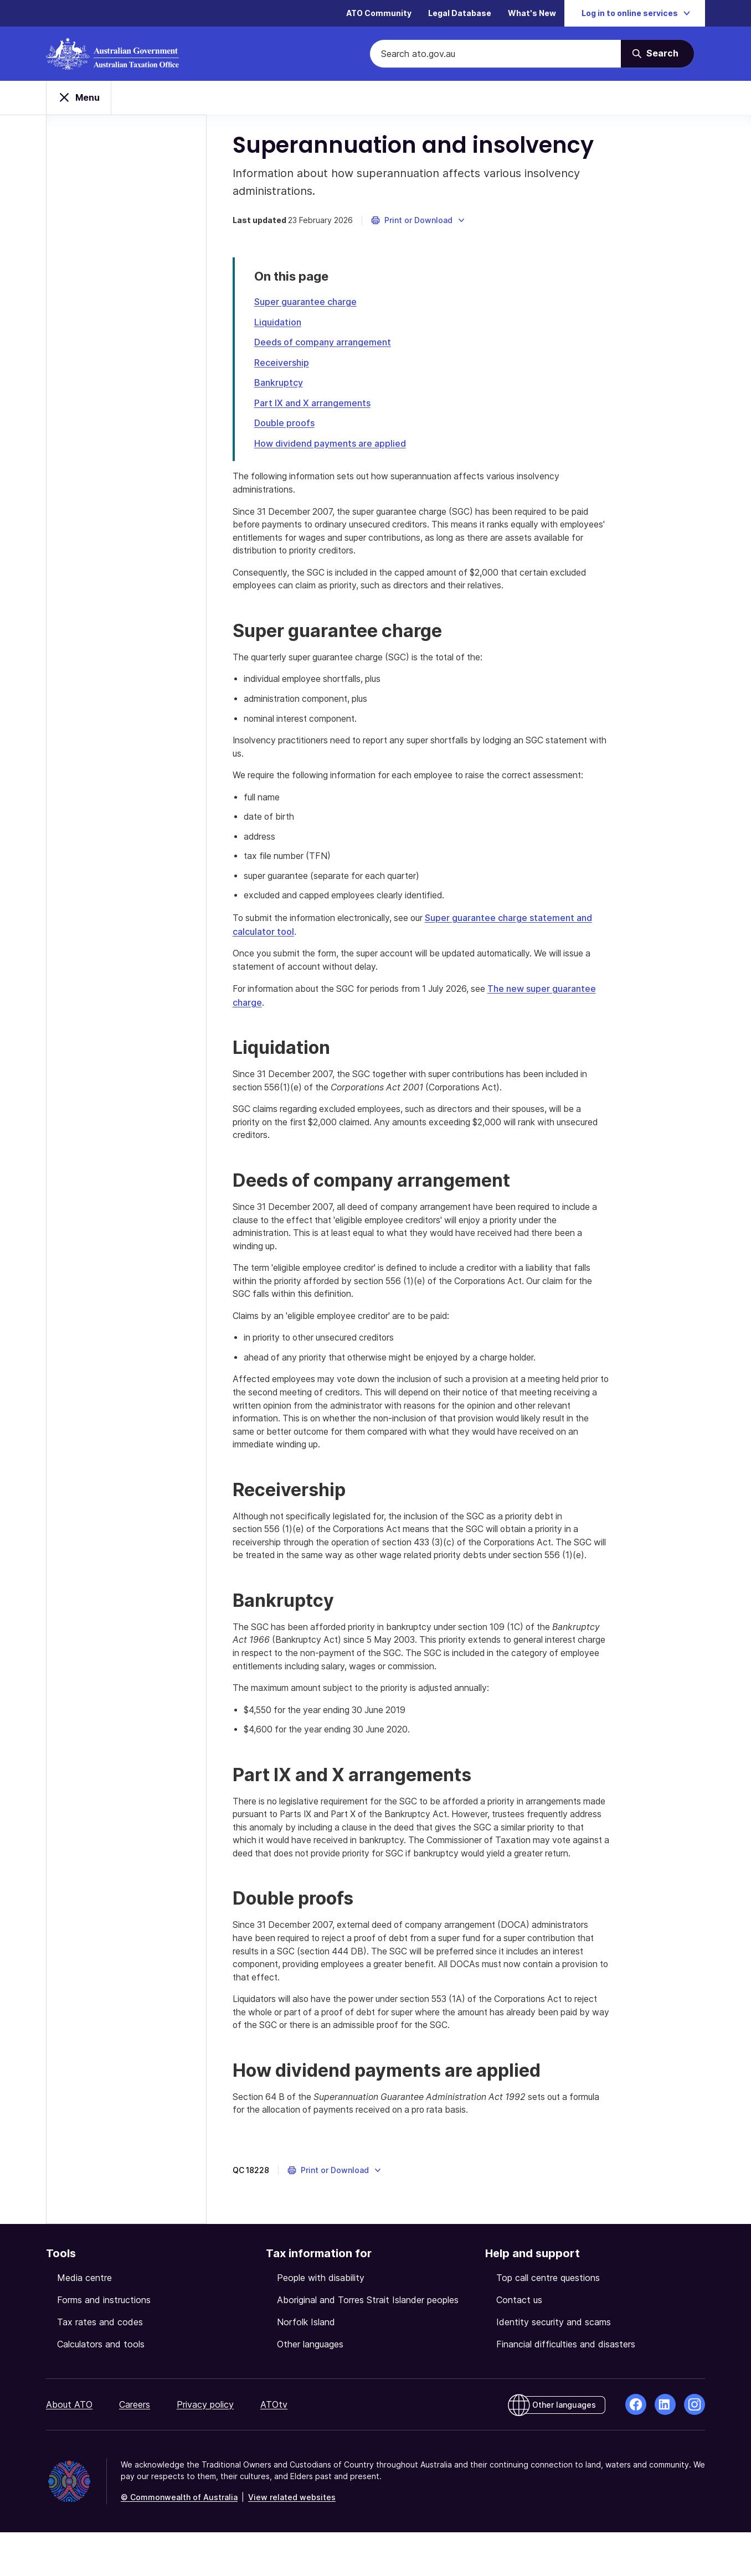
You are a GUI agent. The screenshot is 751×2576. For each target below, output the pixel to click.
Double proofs (286, 424)
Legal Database (459, 13)
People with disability (320, 2321)
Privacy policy (205, 2448)
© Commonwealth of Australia (179, 2541)
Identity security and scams (553, 2365)
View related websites (292, 2541)
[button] (420, 223)
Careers (134, 2448)
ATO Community (378, 13)
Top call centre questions (548, 2321)
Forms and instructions (104, 2343)
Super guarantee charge (307, 305)
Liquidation (279, 324)
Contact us (519, 2343)
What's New (532, 13)
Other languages (310, 2387)
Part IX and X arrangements (314, 404)
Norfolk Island (306, 2365)
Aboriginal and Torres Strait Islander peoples (368, 2343)
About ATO (69, 2448)
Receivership (283, 364)
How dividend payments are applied (332, 444)
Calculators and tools (101, 2387)
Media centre (84, 2321)
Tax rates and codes (100, 2365)
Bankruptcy (280, 384)
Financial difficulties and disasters (565, 2387)
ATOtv (273, 2448)
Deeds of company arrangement (324, 344)
